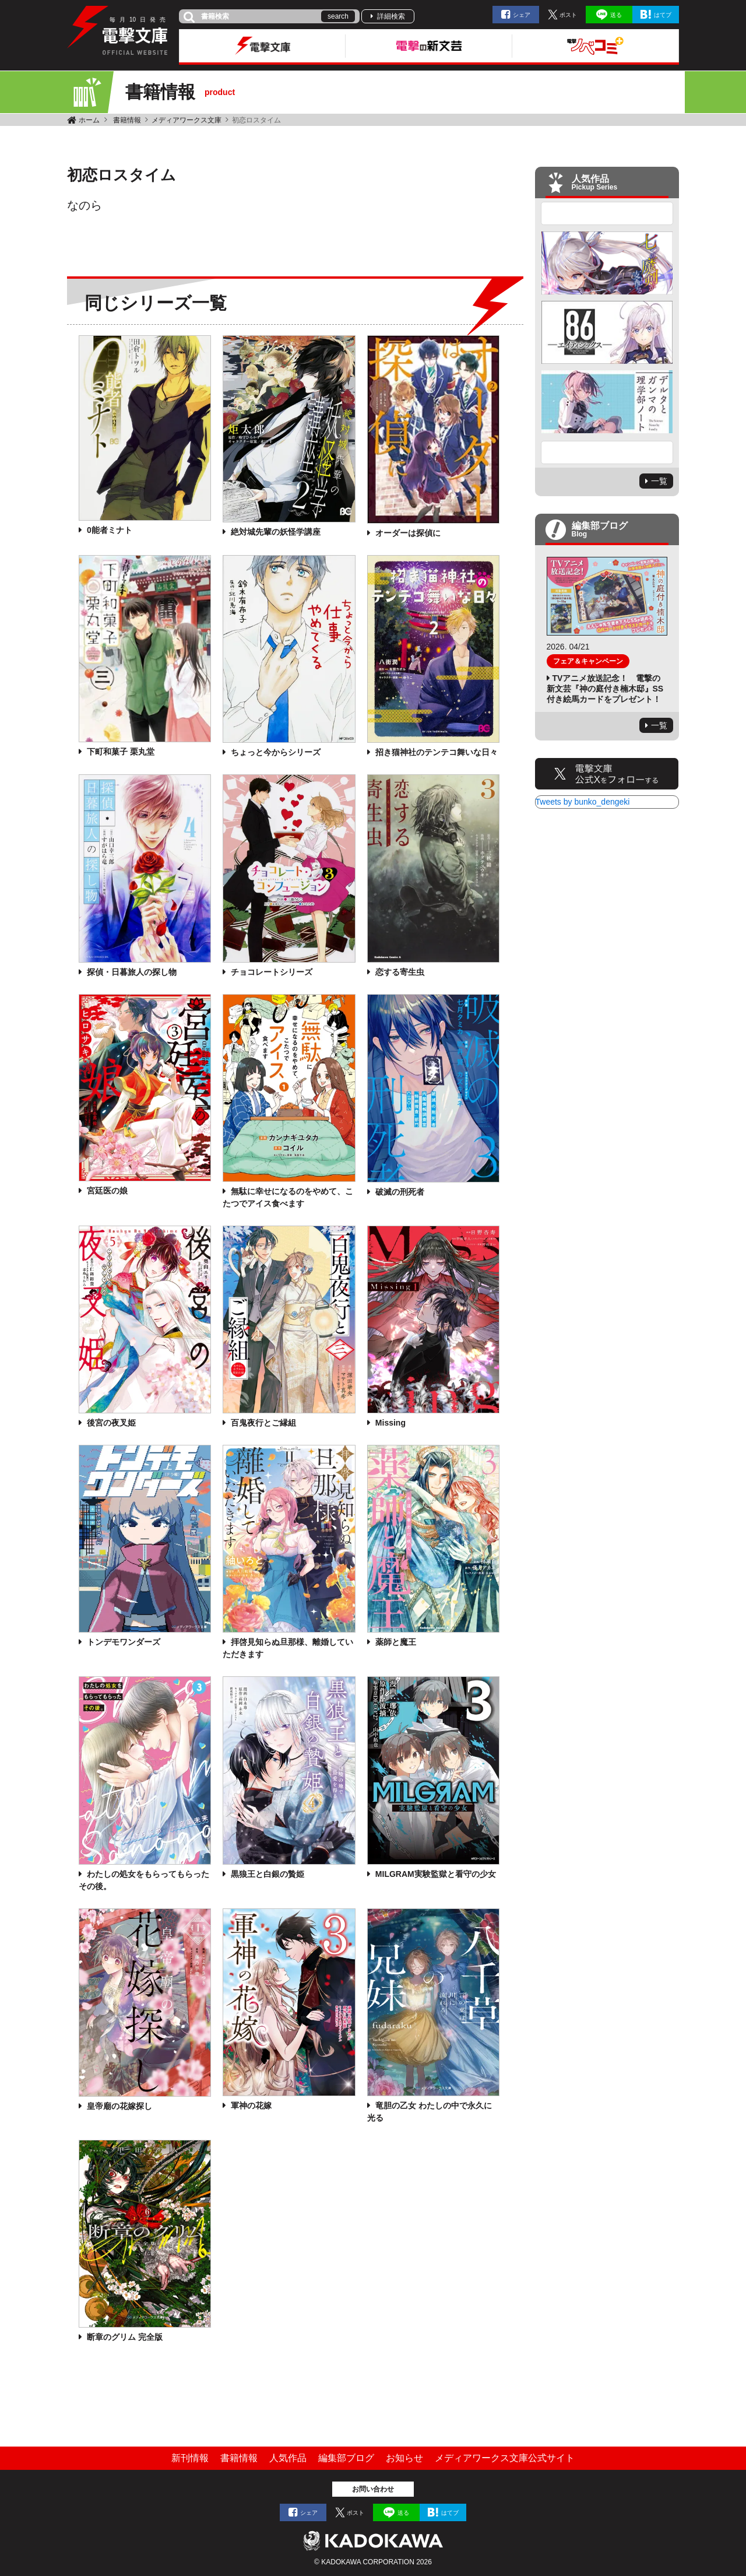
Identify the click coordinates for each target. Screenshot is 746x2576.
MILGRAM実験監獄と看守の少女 (435, 1874)
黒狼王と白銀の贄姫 (267, 1874)
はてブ (662, 15)
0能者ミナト (109, 530)
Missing (390, 1422)
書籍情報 (127, 120)
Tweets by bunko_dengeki (583, 801)
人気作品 (288, 2458)
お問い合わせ (373, 2489)
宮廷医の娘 (107, 1190)
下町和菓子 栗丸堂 (120, 751)
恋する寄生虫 (399, 972)
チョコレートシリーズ (271, 972)
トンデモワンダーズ (123, 1642)
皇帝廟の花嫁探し (119, 2106)
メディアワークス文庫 (186, 120)
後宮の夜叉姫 (111, 1422)
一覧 (659, 481)
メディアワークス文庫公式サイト (505, 2458)
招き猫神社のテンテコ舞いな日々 (436, 752)
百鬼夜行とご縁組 (263, 1422)
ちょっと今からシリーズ (276, 752)
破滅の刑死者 (399, 1191)
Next (607, 452)
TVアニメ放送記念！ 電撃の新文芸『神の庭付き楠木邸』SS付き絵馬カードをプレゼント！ (605, 688)
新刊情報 (190, 2458)
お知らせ (404, 2458)
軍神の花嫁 (251, 2105)
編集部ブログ (346, 2458)
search (338, 16)
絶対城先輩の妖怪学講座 (276, 531)
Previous (607, 213)
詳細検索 (391, 16)
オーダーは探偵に (408, 533)
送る (616, 15)
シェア (521, 15)
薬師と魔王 (395, 1642)
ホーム (89, 120)
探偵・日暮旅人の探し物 (132, 972)
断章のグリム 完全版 (125, 2337)
